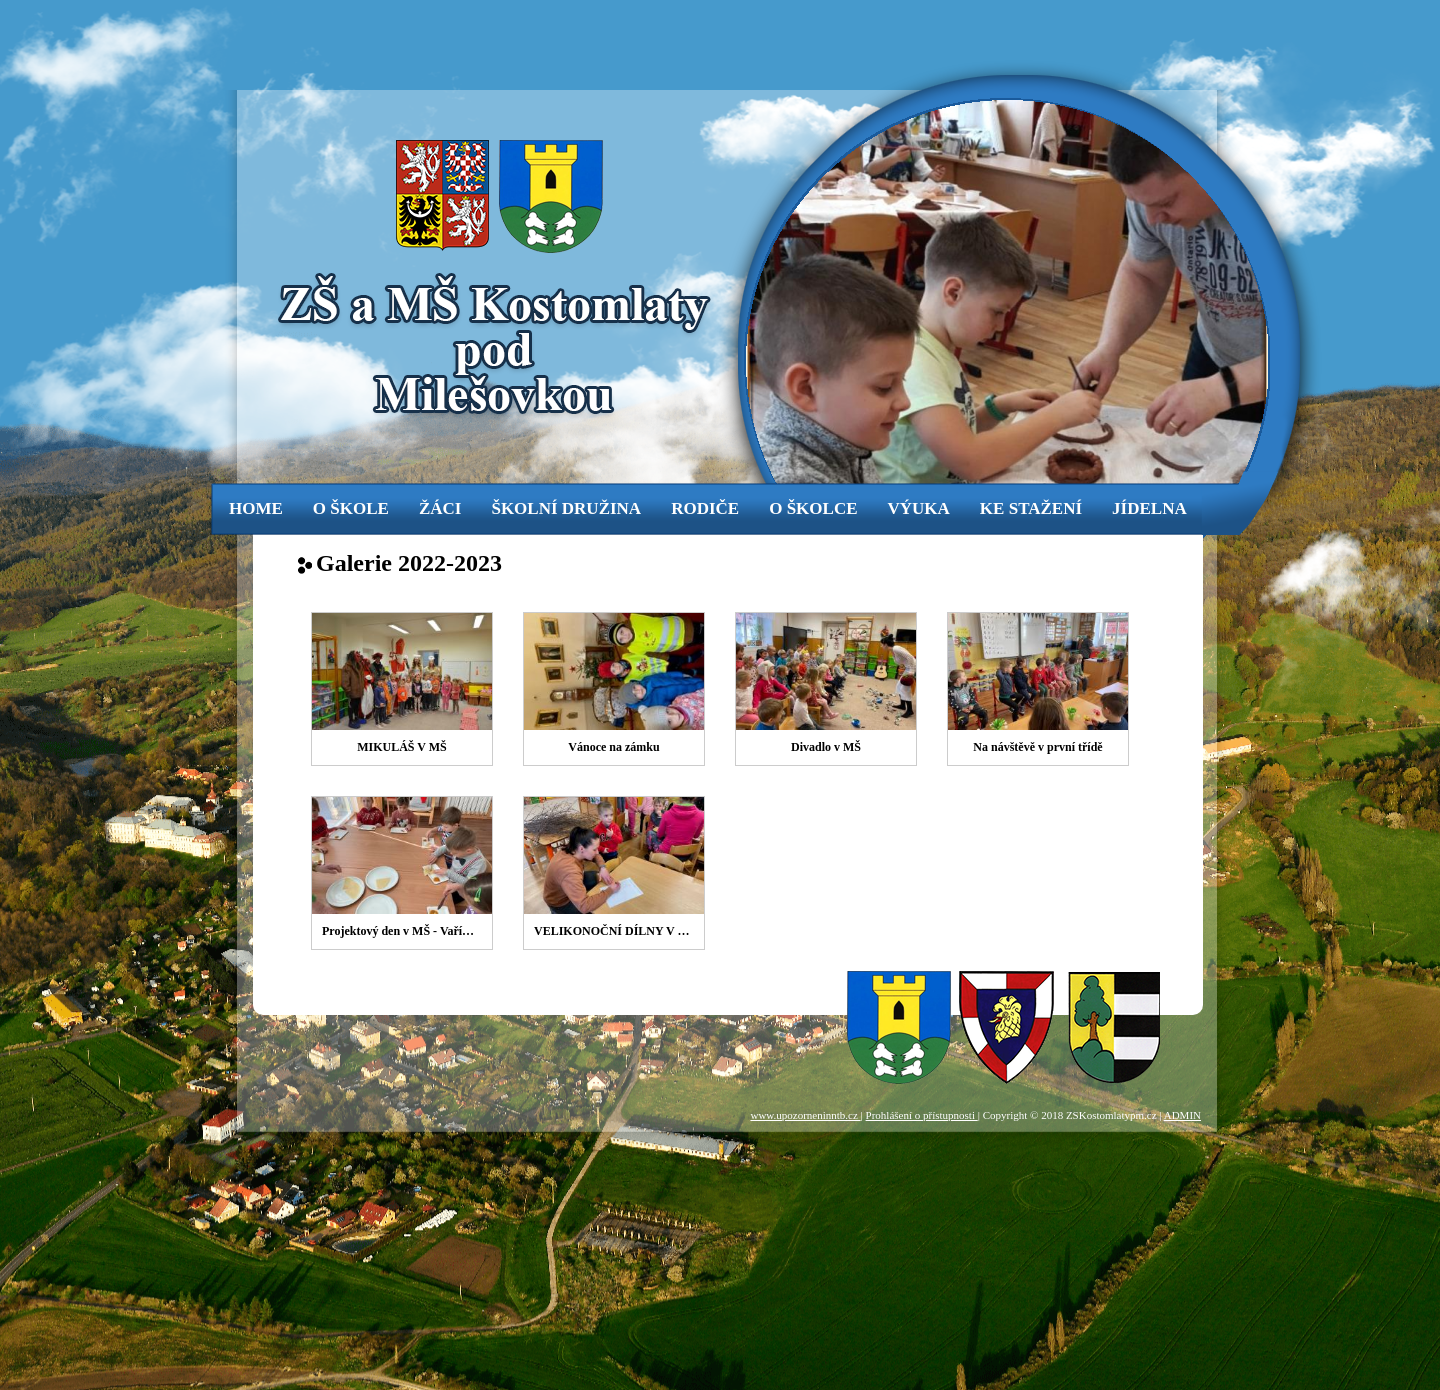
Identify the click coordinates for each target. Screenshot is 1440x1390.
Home (256, 508)
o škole (351, 508)
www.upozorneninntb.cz (805, 1115)
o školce (813, 508)
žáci (440, 508)
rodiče (705, 508)
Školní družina (566, 508)
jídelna (1149, 508)
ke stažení (1031, 508)
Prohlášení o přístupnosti (922, 1115)
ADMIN (1182, 1115)
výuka (919, 508)
